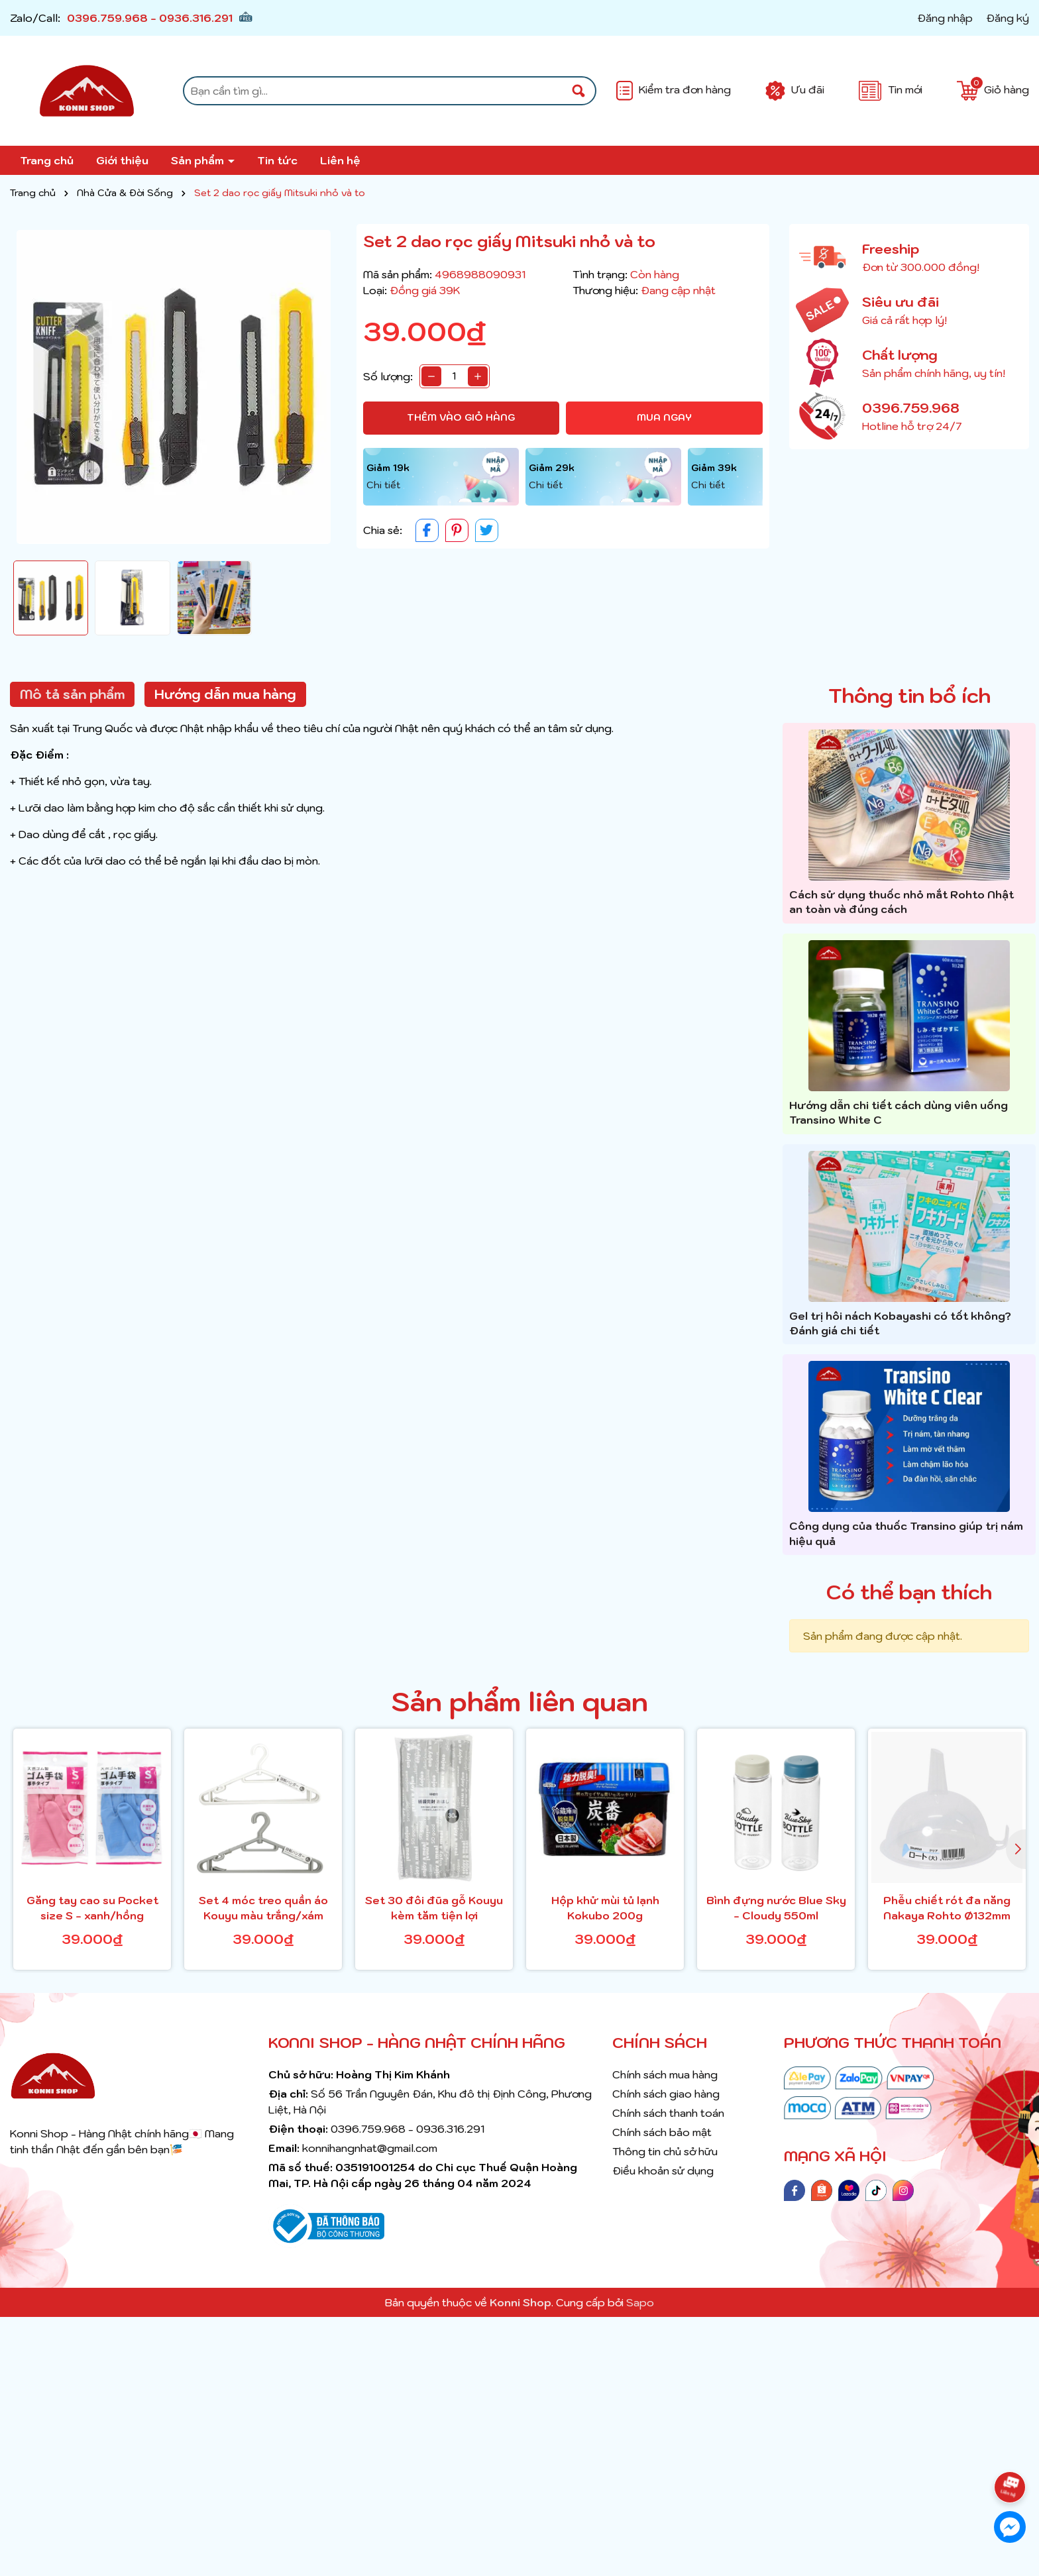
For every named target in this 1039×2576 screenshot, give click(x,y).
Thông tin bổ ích (909, 695)
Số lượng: (388, 376)
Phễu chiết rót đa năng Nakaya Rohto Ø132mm (947, 1907)
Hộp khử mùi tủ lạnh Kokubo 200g (605, 1907)
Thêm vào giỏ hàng (461, 417)
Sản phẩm (199, 160)
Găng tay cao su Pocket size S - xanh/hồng (92, 1907)
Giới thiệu (122, 160)
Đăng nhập (945, 18)
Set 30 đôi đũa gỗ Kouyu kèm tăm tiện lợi (434, 1907)
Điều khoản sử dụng (663, 2170)
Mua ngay (664, 417)
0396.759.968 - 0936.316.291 (150, 18)
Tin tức (277, 160)
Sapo (640, 2302)
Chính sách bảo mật (662, 2132)
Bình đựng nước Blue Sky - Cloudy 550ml (776, 1907)
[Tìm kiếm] (578, 91)
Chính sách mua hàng (665, 2074)
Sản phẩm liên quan (519, 1701)
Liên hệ (340, 160)
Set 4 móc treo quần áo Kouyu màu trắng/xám (263, 1907)
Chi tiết (383, 485)
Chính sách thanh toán (668, 2113)
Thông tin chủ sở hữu (665, 2151)
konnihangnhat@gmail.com (369, 2148)
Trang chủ (47, 160)
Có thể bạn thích (909, 1592)
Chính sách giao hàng (666, 2093)
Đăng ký (1007, 18)
